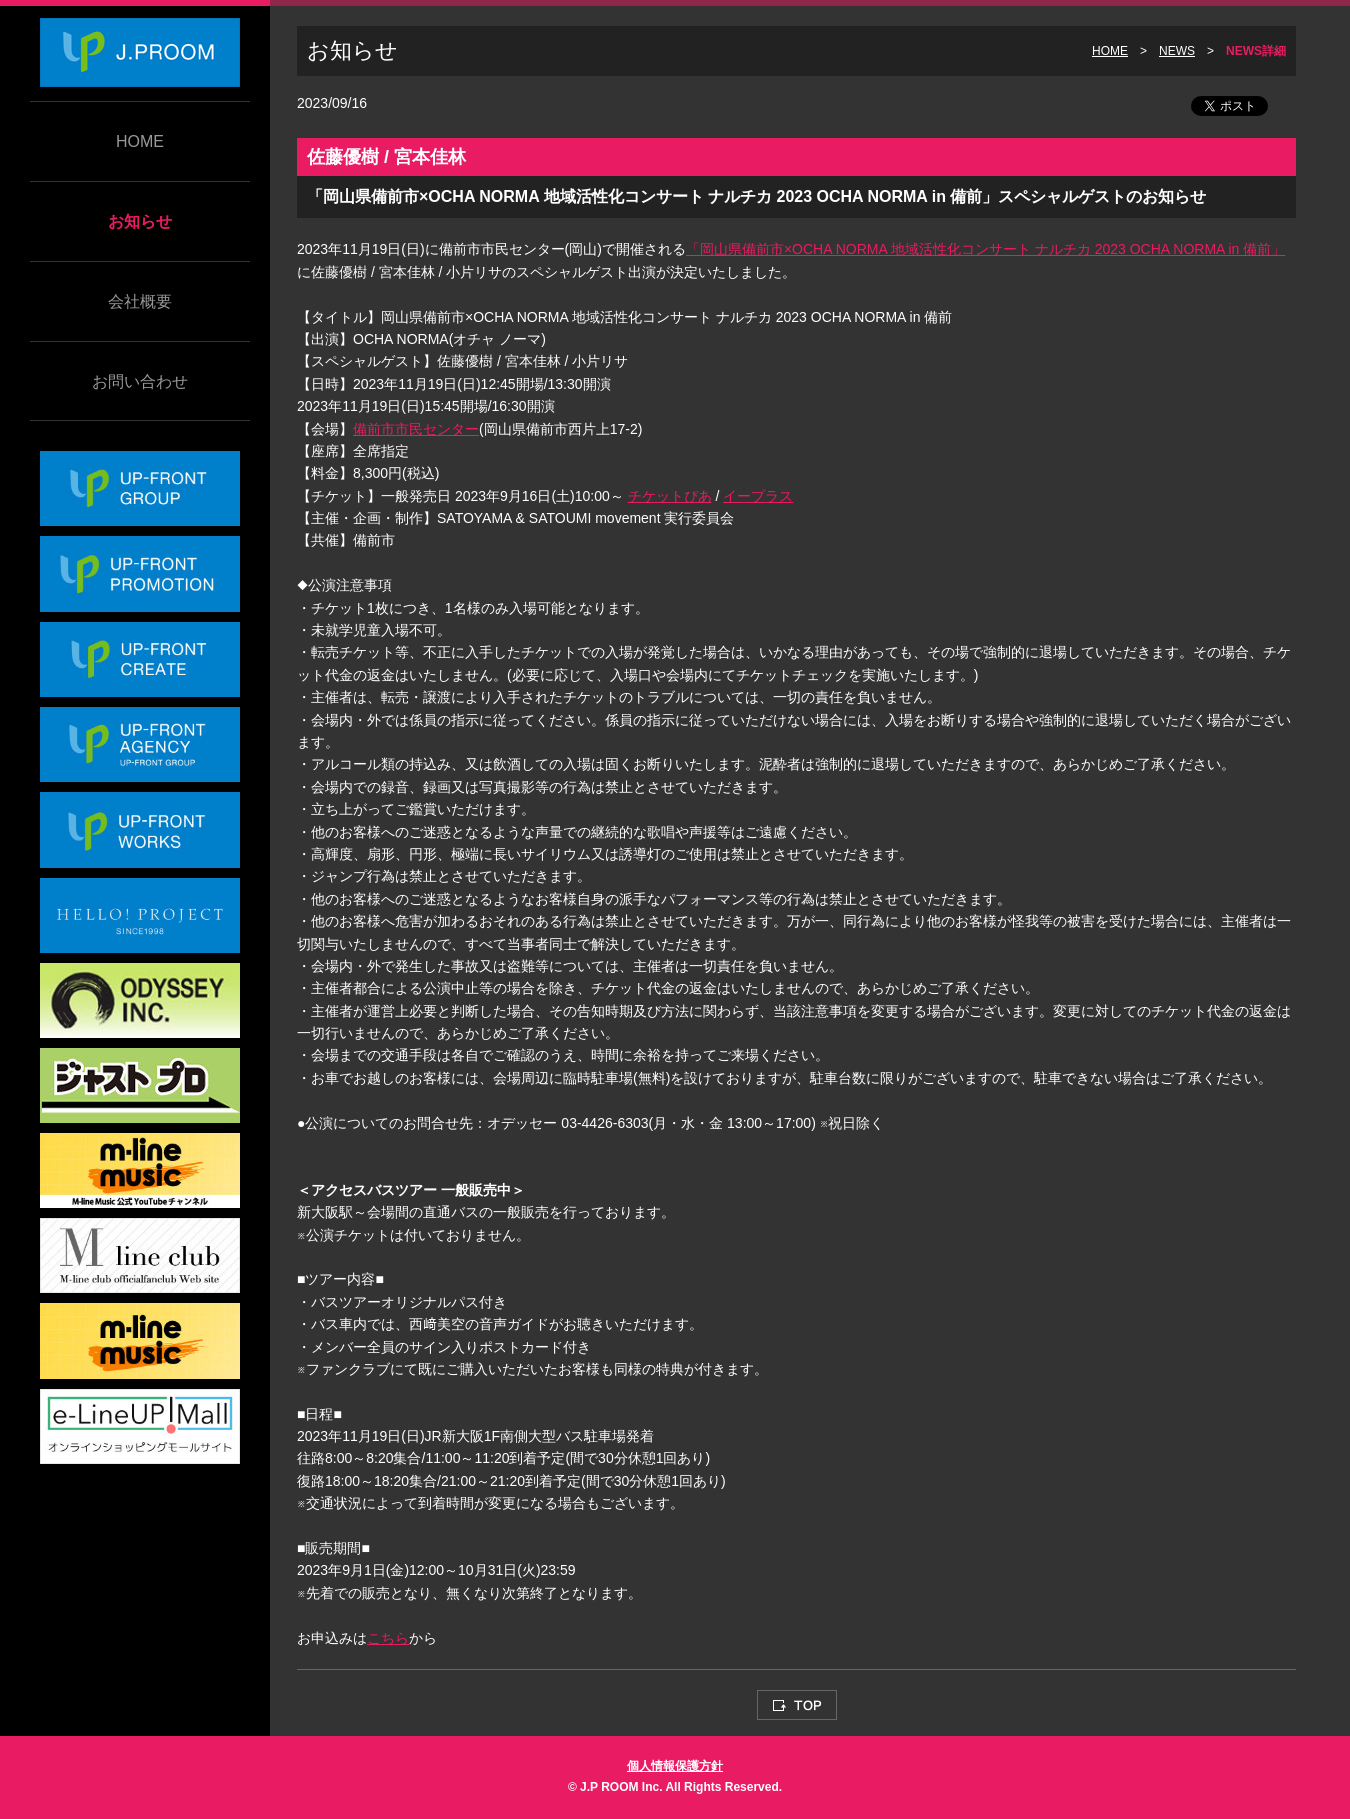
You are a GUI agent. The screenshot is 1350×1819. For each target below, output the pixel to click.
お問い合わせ (140, 381)
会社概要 (140, 301)
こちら (388, 1638)
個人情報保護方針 (675, 1766)
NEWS (1177, 51)
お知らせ (140, 221)
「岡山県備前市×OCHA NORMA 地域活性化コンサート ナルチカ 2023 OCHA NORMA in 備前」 (985, 249)
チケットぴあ (670, 496)
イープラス (758, 496)
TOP (797, 1705)
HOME (140, 141)
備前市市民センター (416, 429)
